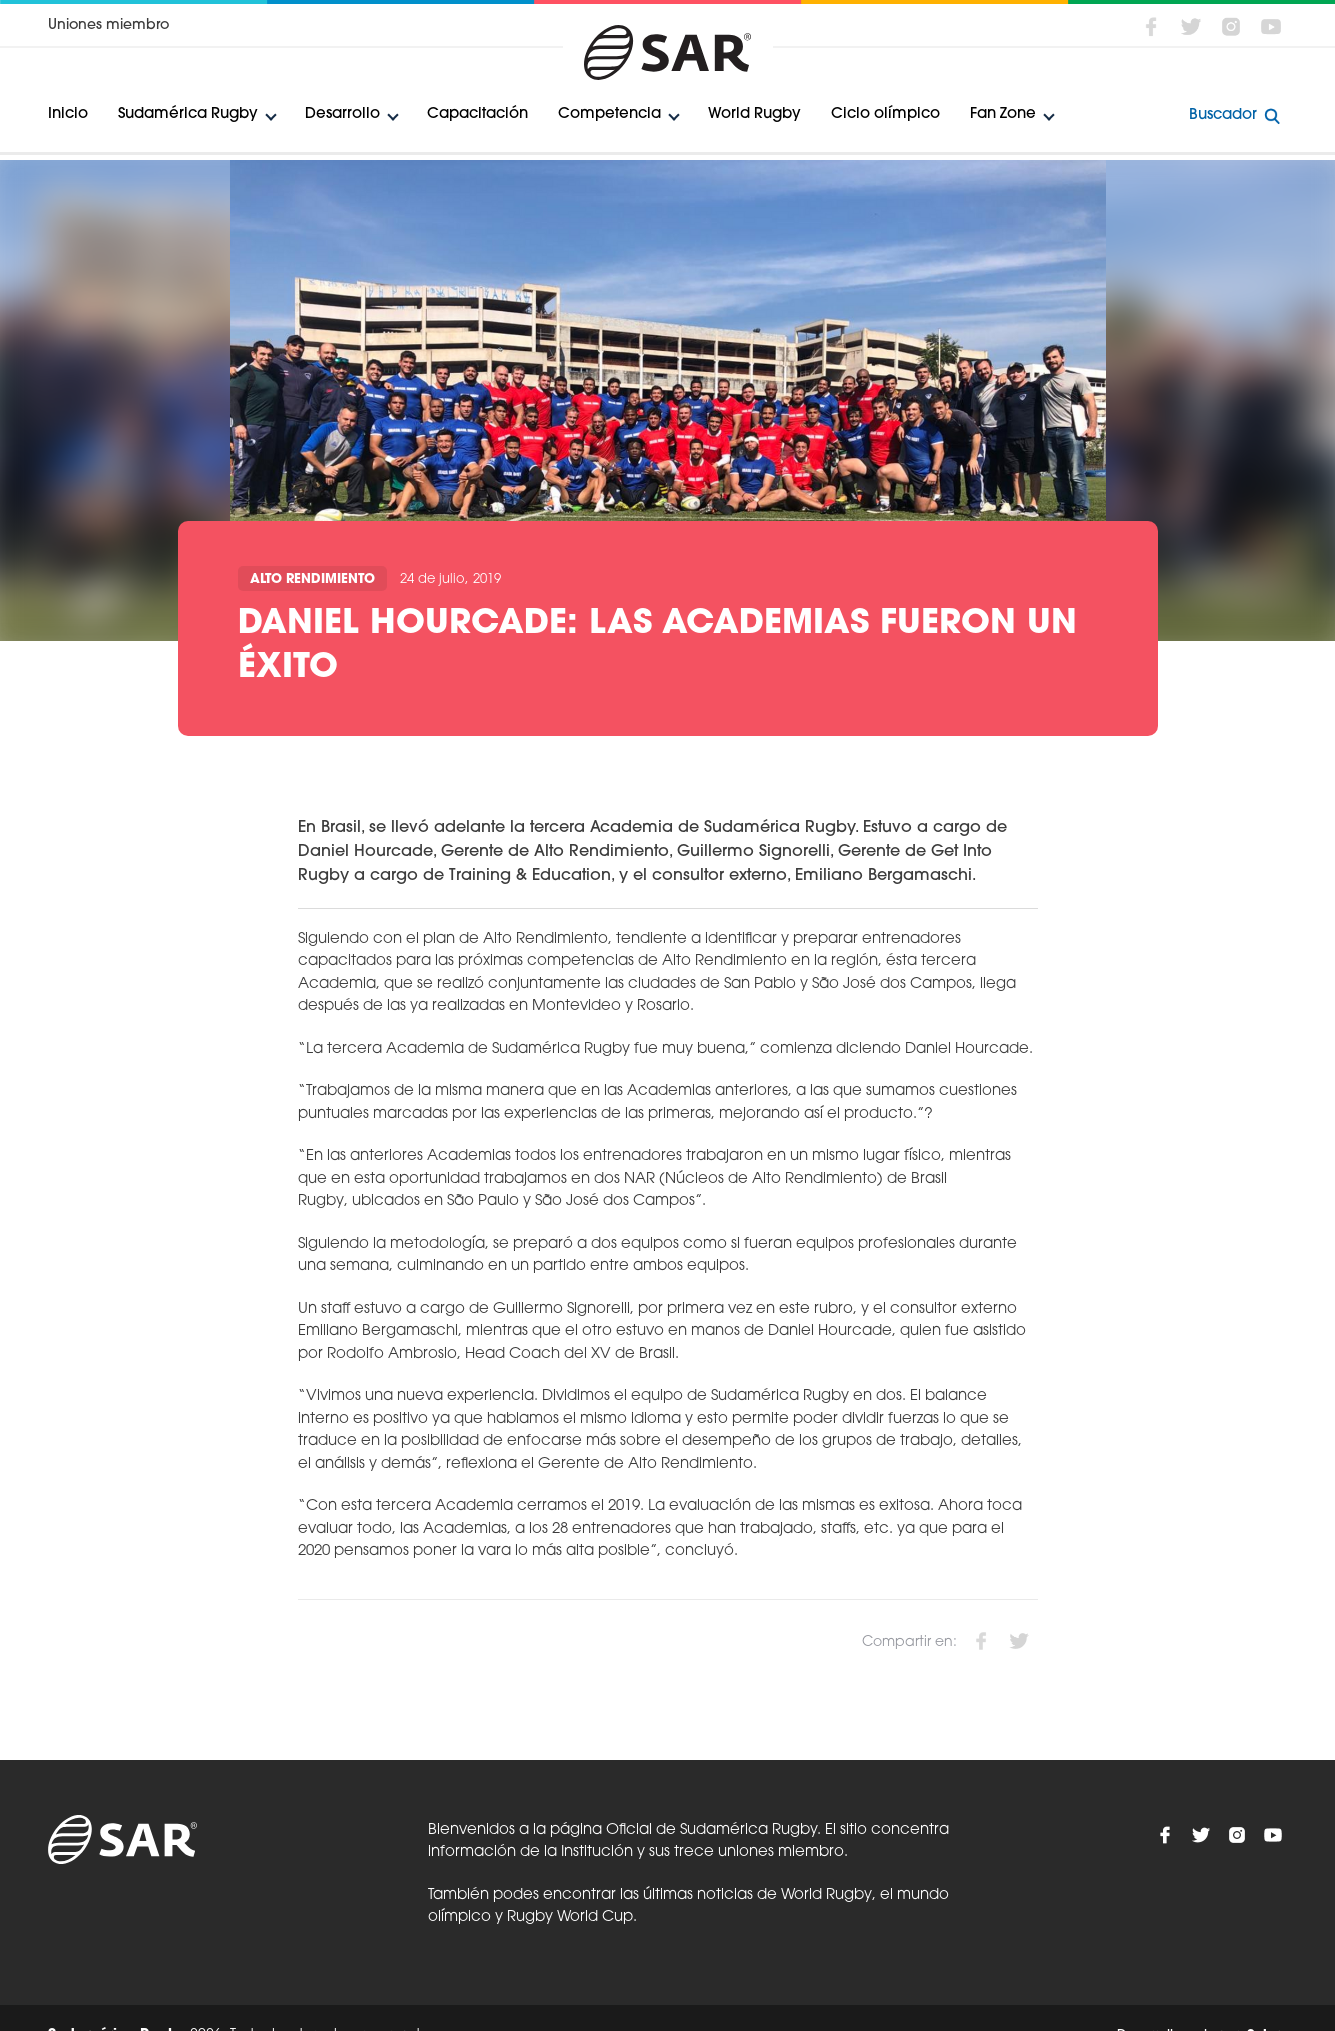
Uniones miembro (108, 25)
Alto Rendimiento (312, 579)
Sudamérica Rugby (188, 114)
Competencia (609, 114)
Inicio (68, 114)
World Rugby (754, 114)
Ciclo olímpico (885, 114)
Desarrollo (342, 114)
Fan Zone (1003, 114)
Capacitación (477, 114)
